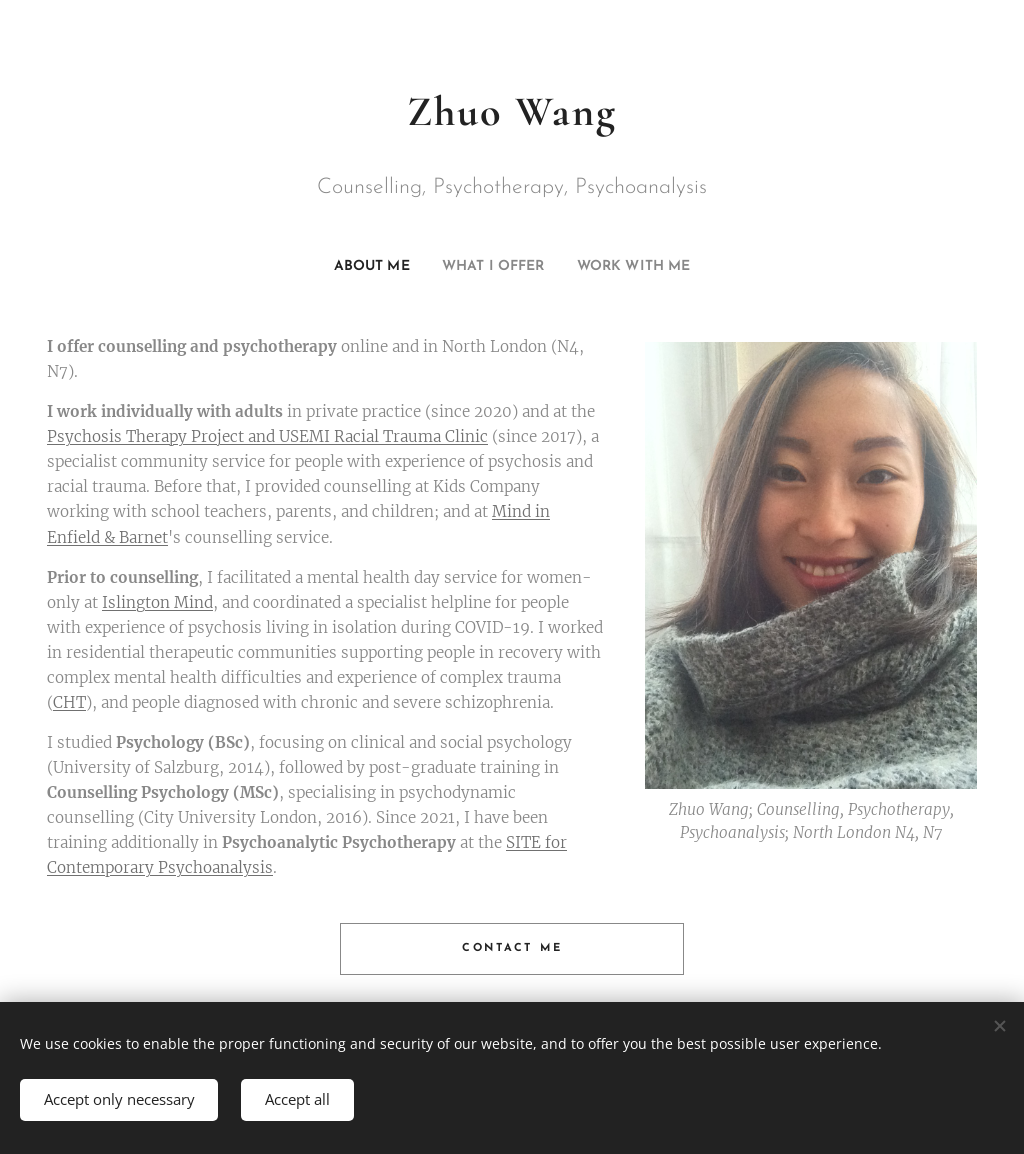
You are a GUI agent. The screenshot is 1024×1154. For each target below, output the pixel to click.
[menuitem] (354, 267)
